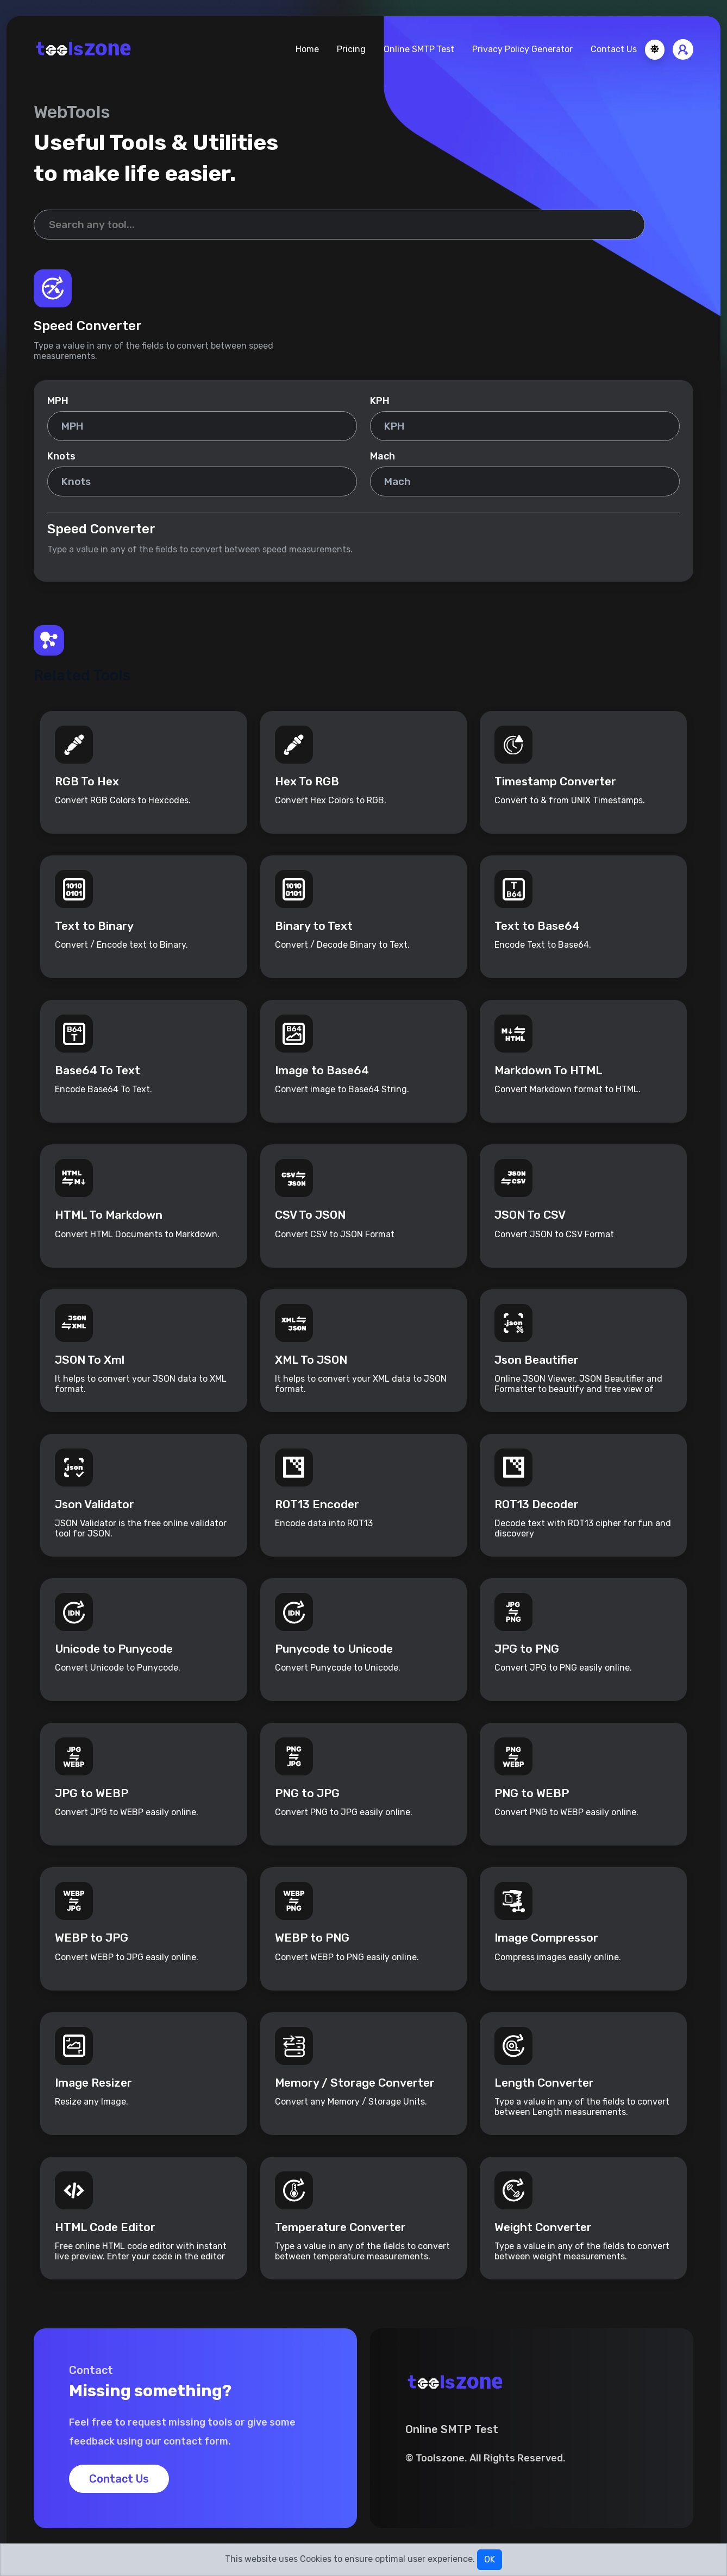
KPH (380, 401)
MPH (57, 401)
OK (489, 2559)
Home (307, 49)
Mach (382, 456)
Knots (61, 456)
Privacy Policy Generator (522, 49)
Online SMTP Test (419, 49)
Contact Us (614, 49)
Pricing (351, 49)
